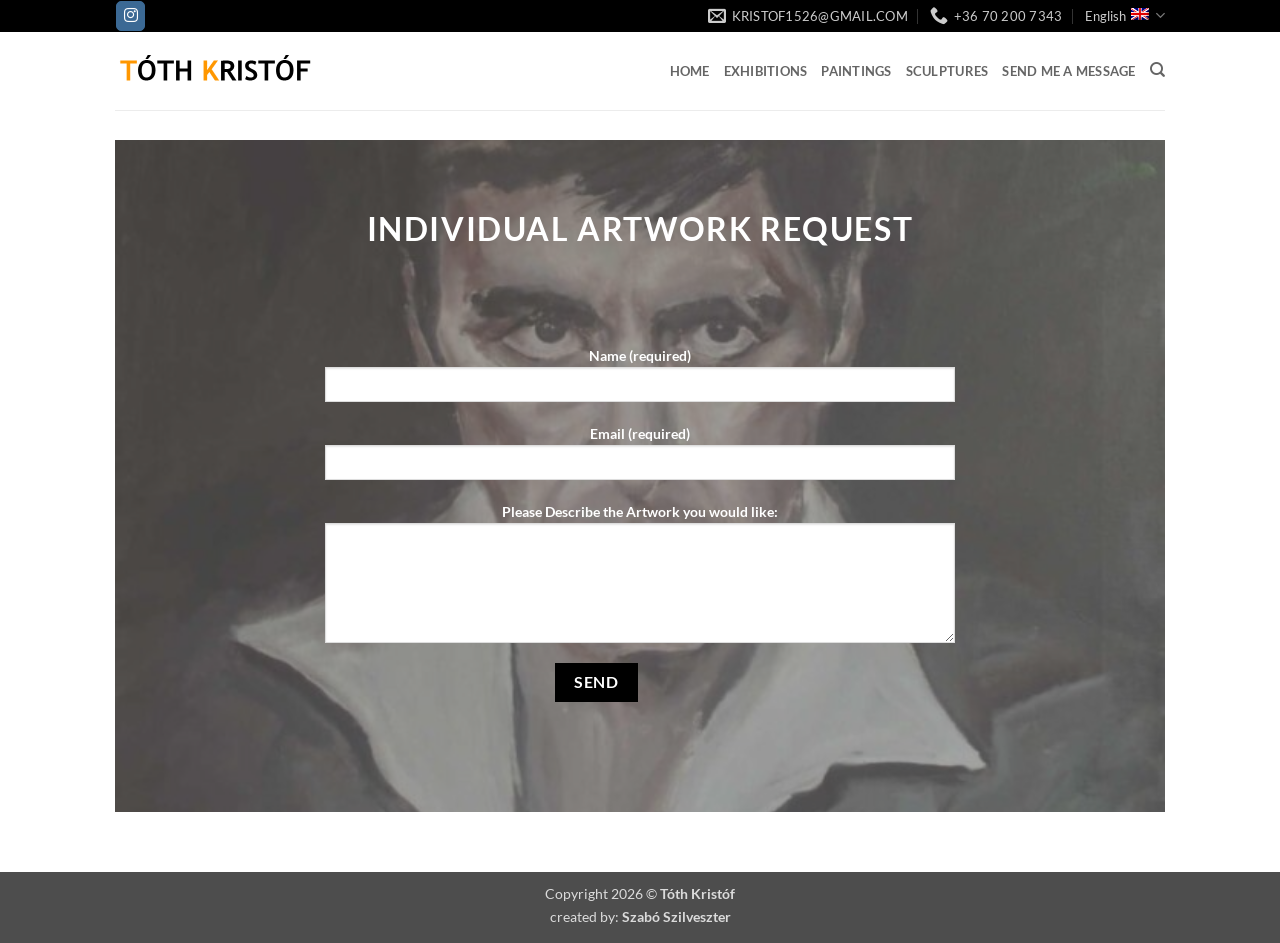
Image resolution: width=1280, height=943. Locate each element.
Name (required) (640, 381)
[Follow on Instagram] (130, 16)
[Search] (1157, 70)
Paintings (856, 71)
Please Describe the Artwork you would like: (640, 580)
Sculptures (947, 71)
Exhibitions (766, 71)
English (1125, 15)
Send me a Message (1068, 71)
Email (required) (640, 459)
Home (690, 71)
